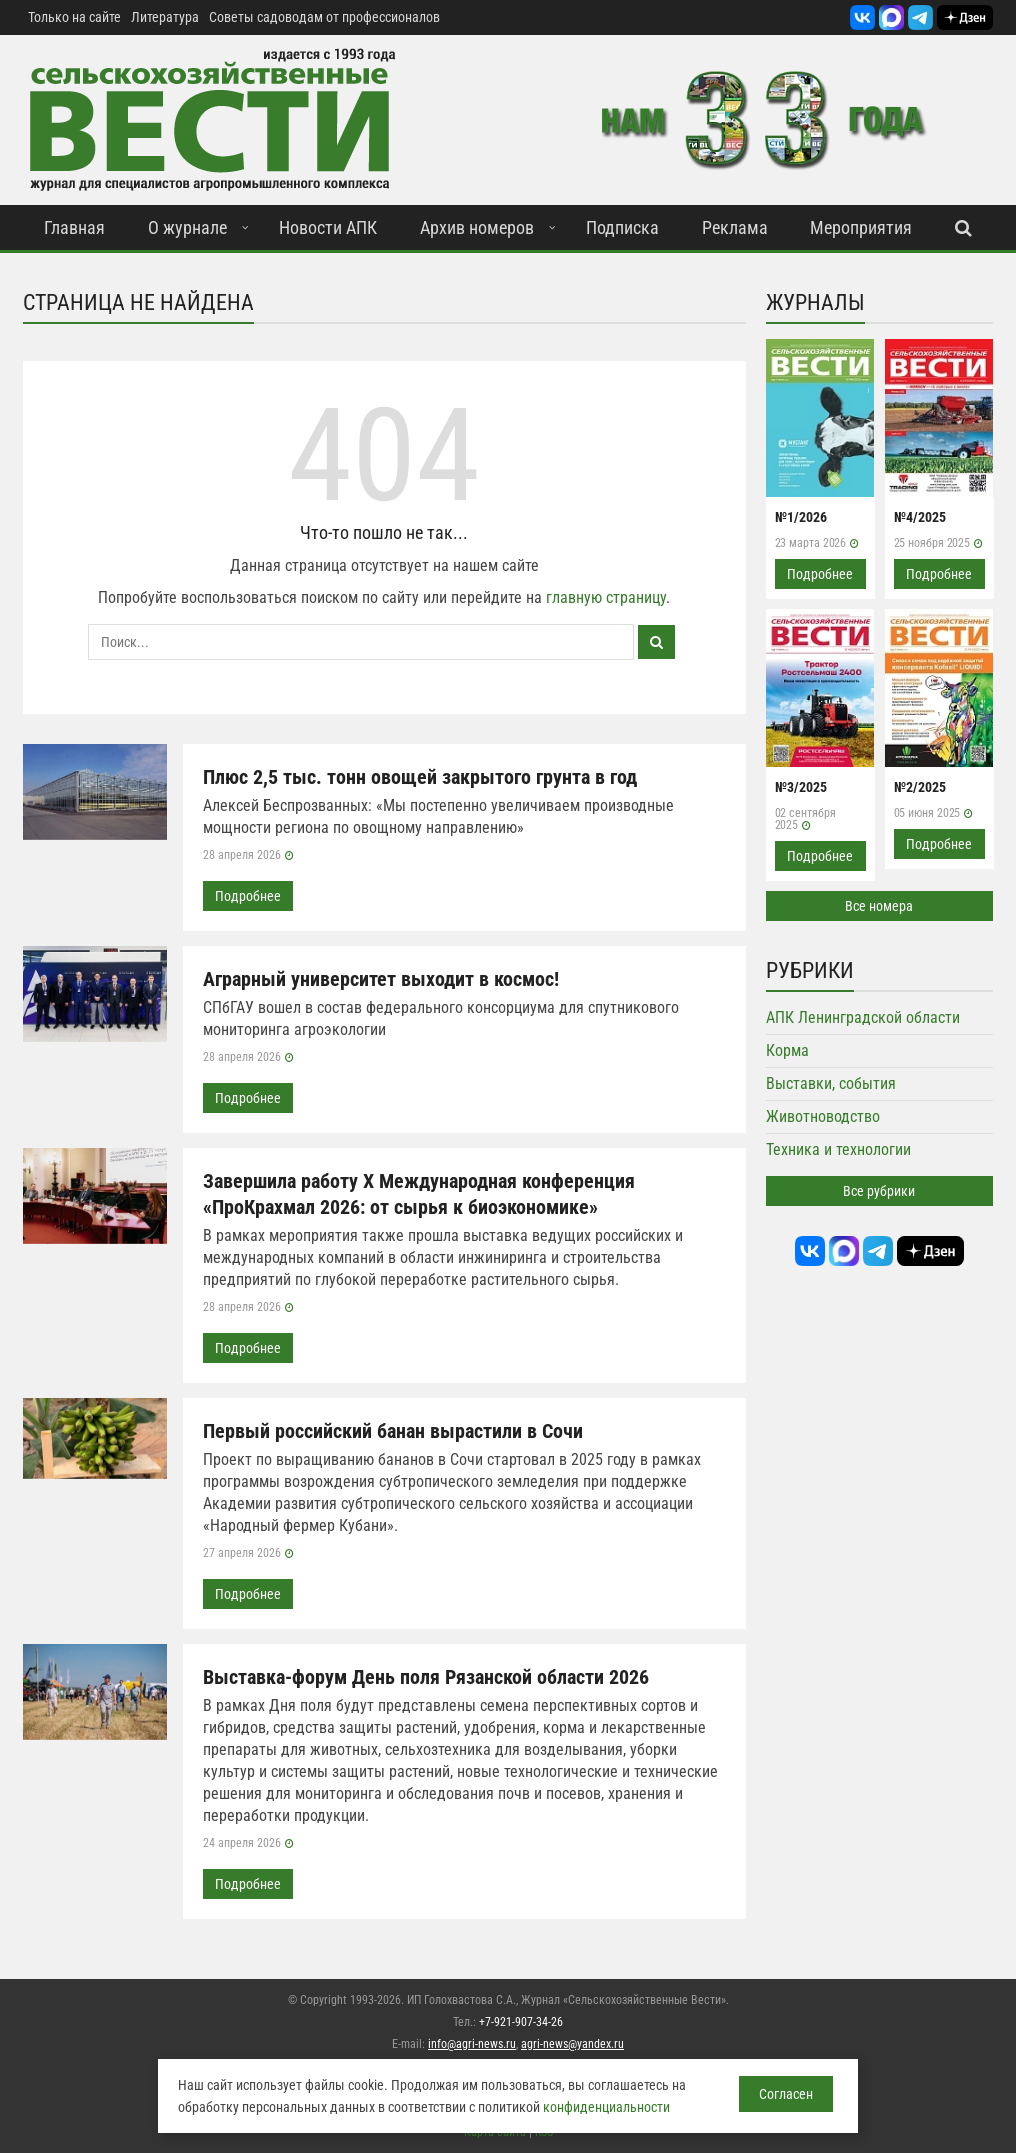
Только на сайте (74, 17)
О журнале (187, 227)
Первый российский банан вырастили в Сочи (393, 1431)
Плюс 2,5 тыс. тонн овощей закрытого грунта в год (420, 777)
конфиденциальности (606, 2107)
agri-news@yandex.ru (572, 2044)
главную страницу (606, 597)
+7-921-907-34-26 (521, 2022)
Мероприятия (861, 227)
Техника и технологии (838, 1149)
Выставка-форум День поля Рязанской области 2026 (426, 1677)
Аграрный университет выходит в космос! (381, 979)
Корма (787, 1050)
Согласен (786, 2094)
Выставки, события (831, 1083)
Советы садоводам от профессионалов (324, 17)
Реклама (735, 227)
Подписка (622, 227)
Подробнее (248, 896)
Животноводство (823, 1116)
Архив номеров (477, 227)
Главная (74, 227)
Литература (165, 17)
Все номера (879, 906)
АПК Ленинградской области (863, 1017)
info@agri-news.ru (472, 2044)
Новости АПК (328, 227)
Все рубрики (879, 1191)
